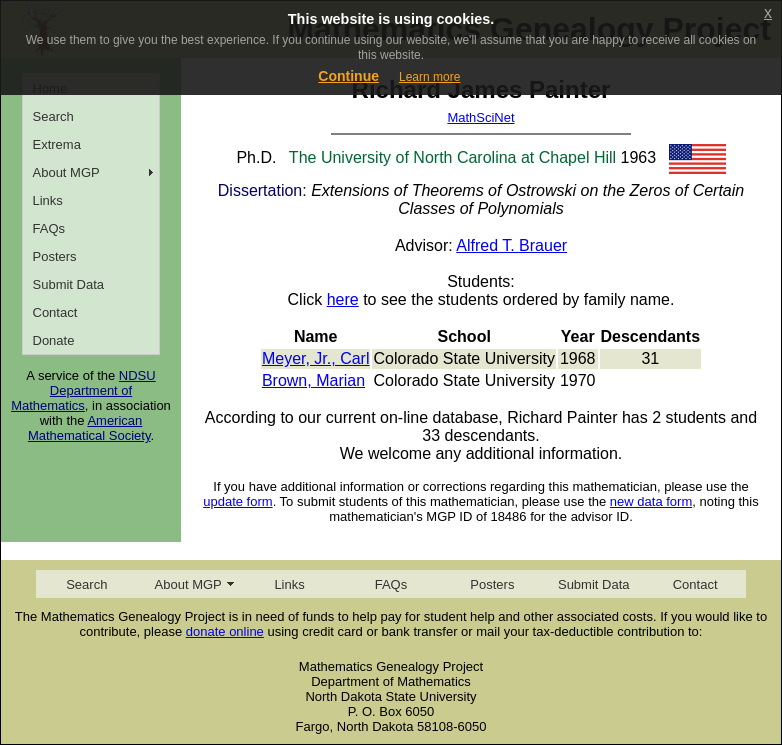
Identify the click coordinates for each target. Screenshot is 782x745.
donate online (225, 631)
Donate (54, 340)
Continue (348, 76)
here (343, 299)
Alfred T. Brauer (511, 245)
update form (237, 501)
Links (48, 200)
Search (53, 116)
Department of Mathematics (71, 398)
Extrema (57, 144)
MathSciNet (480, 117)
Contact (55, 312)
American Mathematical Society (89, 428)
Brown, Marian (313, 380)
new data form (651, 501)
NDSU (137, 375)
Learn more (429, 77)
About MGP (66, 172)
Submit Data (69, 284)
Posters (55, 256)
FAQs (49, 228)
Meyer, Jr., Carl (316, 358)
